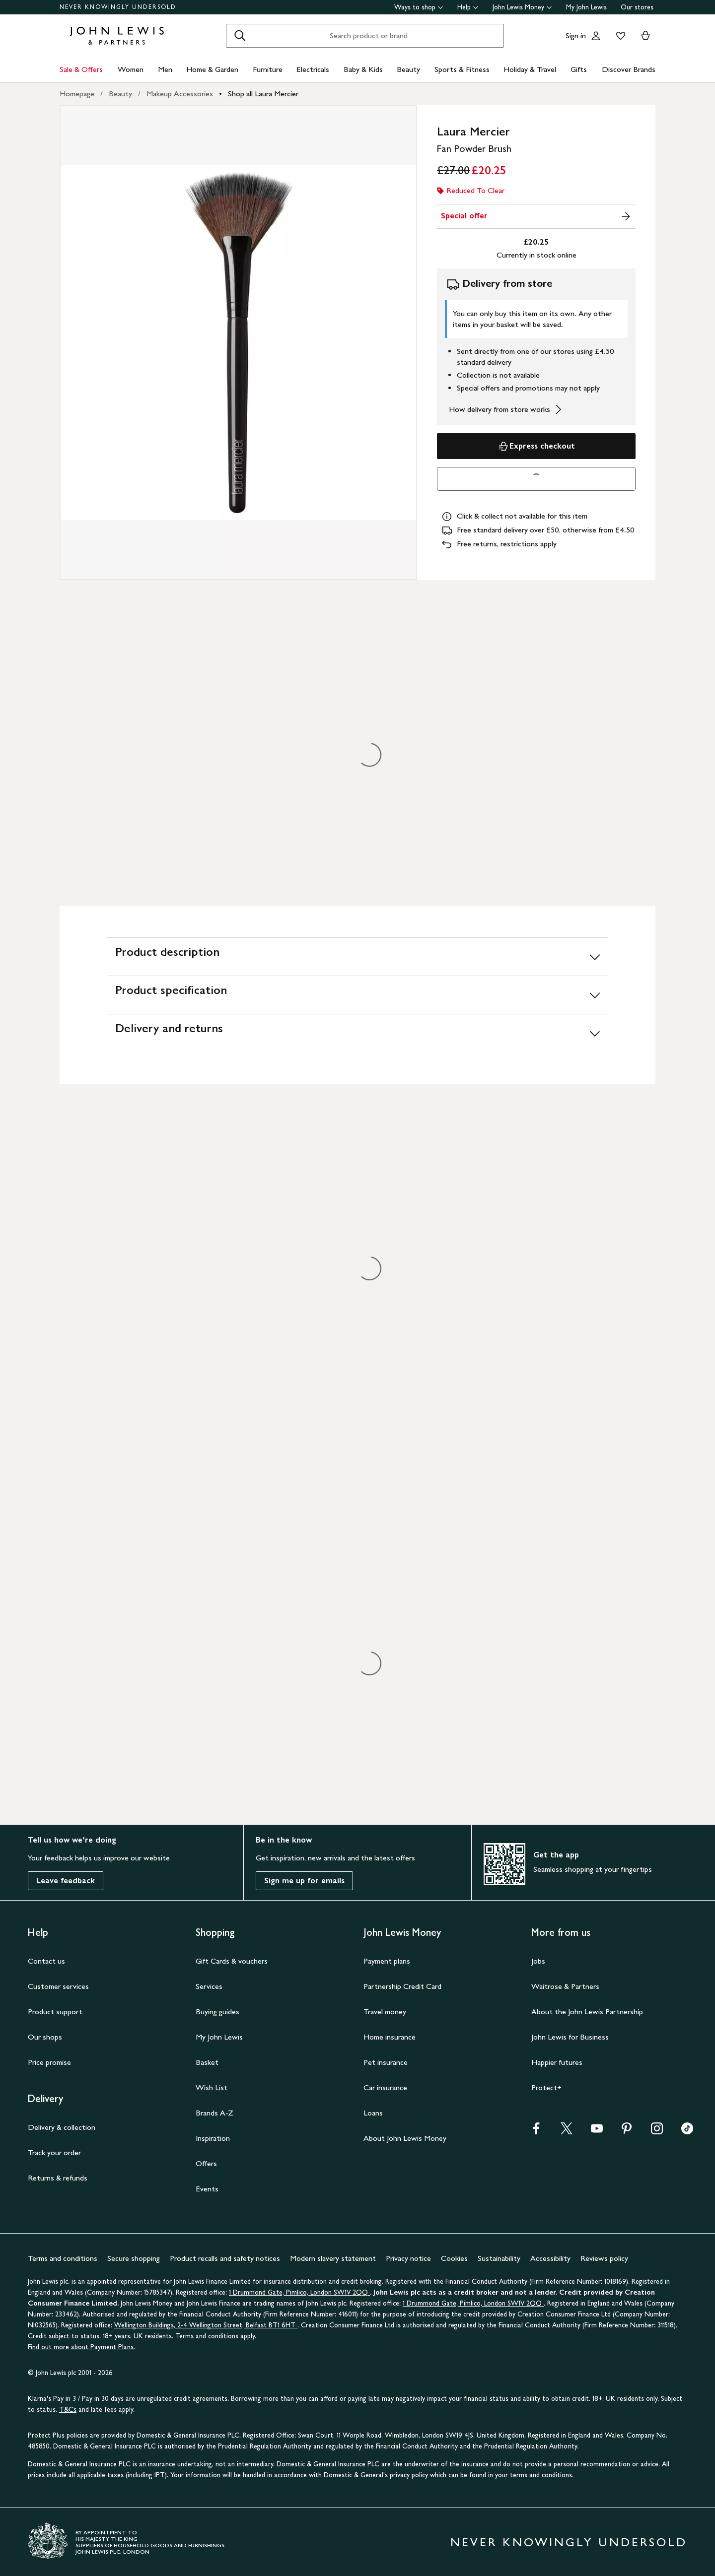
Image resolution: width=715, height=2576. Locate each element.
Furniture (268, 69)
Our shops (45, 2037)
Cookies (454, 2258)
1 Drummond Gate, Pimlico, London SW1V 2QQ (299, 2292)
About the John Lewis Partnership (587, 2011)
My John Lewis (586, 7)
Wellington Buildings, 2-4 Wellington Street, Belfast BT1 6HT (205, 2325)
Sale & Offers (81, 69)
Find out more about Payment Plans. (81, 2347)
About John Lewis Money (404, 2138)
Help (468, 7)
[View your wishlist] (619, 36)
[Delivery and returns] (357, 1033)
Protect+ (546, 2087)
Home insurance (389, 2037)
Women (130, 69)
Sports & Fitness (462, 69)
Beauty (408, 69)
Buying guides (217, 2011)
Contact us (46, 1961)
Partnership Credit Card (402, 1986)
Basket (207, 2062)
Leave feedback (65, 1880)
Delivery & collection (61, 2127)
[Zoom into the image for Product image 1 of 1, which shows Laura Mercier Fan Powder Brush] (238, 342)
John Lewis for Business (570, 2037)
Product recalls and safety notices (225, 2258)
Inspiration (213, 2138)
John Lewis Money (522, 7)
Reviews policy (604, 2258)
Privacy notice (408, 2258)
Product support (55, 2011)
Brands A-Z (214, 2112)
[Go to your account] (596, 36)
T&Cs (67, 2409)
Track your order (54, 2152)
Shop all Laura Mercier (263, 93)
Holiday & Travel (529, 69)
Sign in (576, 35)
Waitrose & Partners (565, 1986)
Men (165, 69)
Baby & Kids (363, 69)
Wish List (211, 2087)
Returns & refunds (57, 2177)
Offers (206, 2163)
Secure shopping (133, 2258)
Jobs (538, 1961)
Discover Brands (628, 69)
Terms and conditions (62, 2258)
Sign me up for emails (304, 1880)
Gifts (579, 69)
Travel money (384, 2011)
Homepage (77, 93)
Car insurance (385, 2087)
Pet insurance (385, 2062)
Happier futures (556, 2062)
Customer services (58, 1986)
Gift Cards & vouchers (232, 1961)
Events (207, 2188)
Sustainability (499, 2258)
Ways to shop (418, 7)
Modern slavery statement (333, 2258)
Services (209, 1986)
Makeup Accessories (179, 93)
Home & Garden (212, 69)
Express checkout (536, 446)
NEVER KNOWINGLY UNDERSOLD (118, 6)
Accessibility (550, 2258)
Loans (373, 2112)
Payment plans (386, 1961)
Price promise (49, 2062)
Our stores (637, 7)
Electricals (312, 69)
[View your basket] (645, 36)
